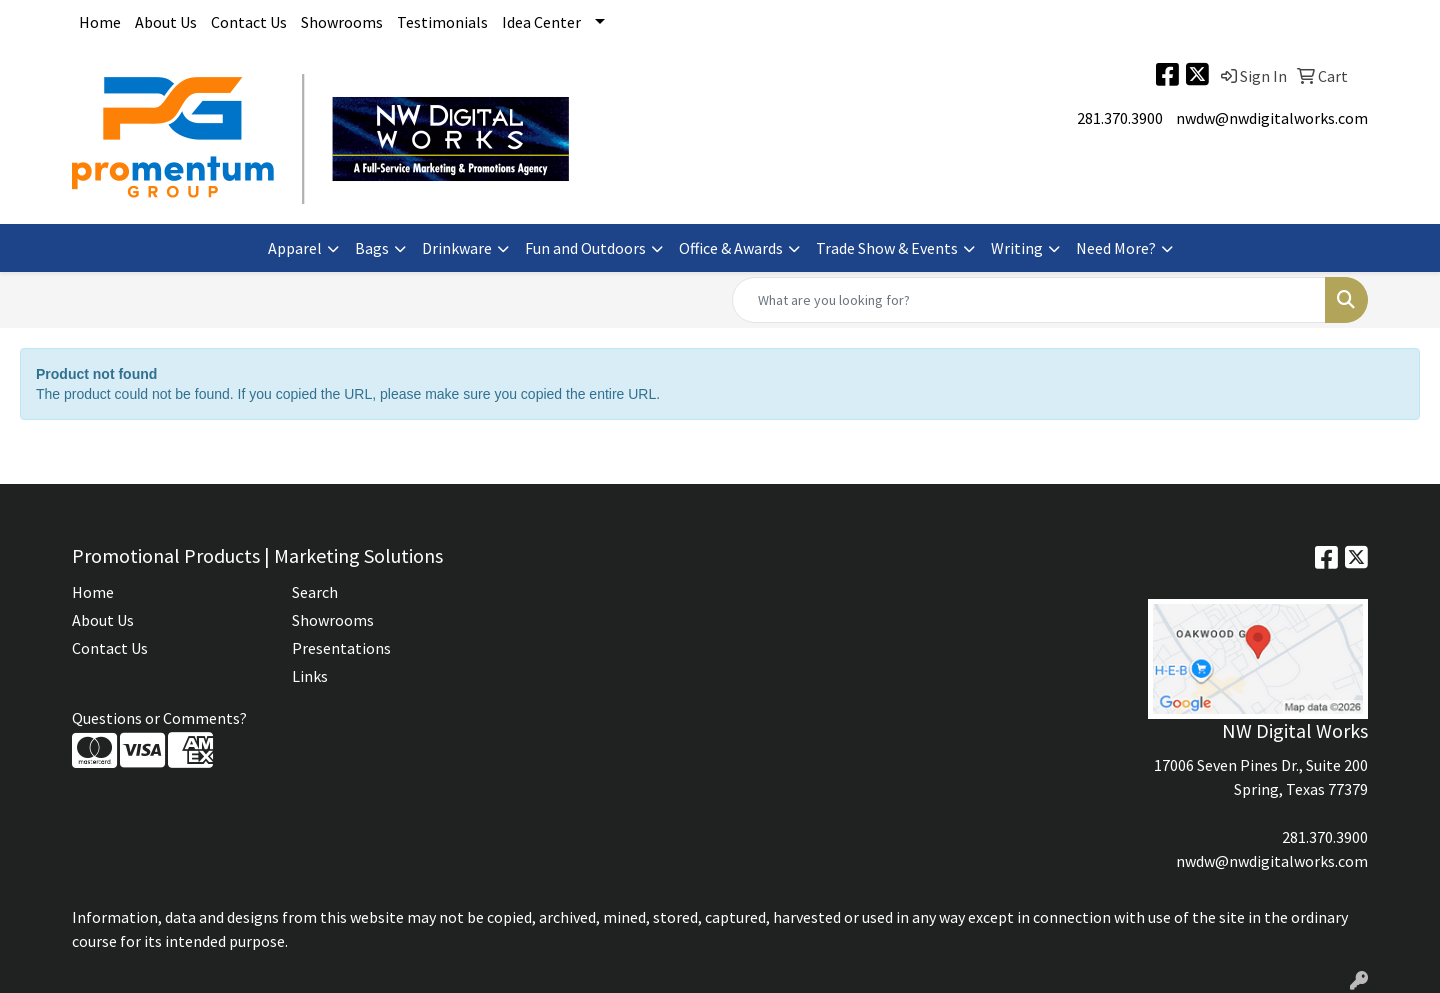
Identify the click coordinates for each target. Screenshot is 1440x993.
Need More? (1116, 248)
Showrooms (342, 22)
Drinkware (457, 248)
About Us (166, 22)
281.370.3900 (1120, 118)
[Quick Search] (1029, 300)
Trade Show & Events (887, 248)
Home (100, 22)
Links (310, 676)
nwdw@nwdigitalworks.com (1272, 118)
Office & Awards (731, 248)
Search (315, 592)
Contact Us (249, 22)
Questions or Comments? (159, 718)
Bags (372, 248)
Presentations (341, 648)
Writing (1017, 248)
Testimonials (442, 22)
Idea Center (541, 22)
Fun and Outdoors (585, 248)
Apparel (295, 248)
